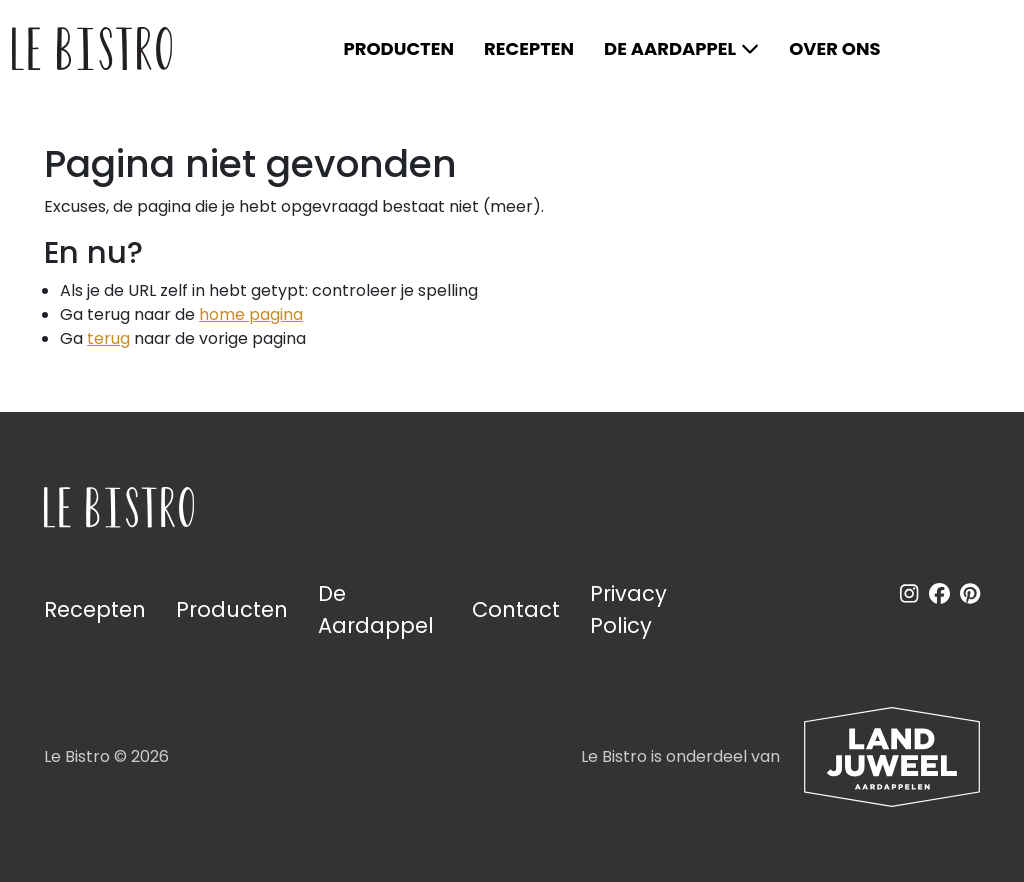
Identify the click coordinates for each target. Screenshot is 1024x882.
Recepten (529, 48)
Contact (516, 609)
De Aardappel (670, 48)
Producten (398, 48)
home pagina (251, 314)
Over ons (834, 48)
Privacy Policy (628, 609)
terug (108, 338)
